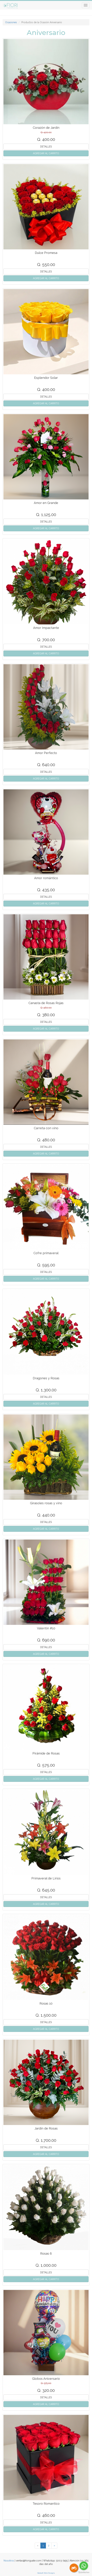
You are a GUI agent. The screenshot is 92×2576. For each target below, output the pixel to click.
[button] (46, 153)
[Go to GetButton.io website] (83, 2572)
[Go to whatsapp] (83, 2565)
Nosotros (9, 2560)
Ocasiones (11, 22)
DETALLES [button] (46, 146)
